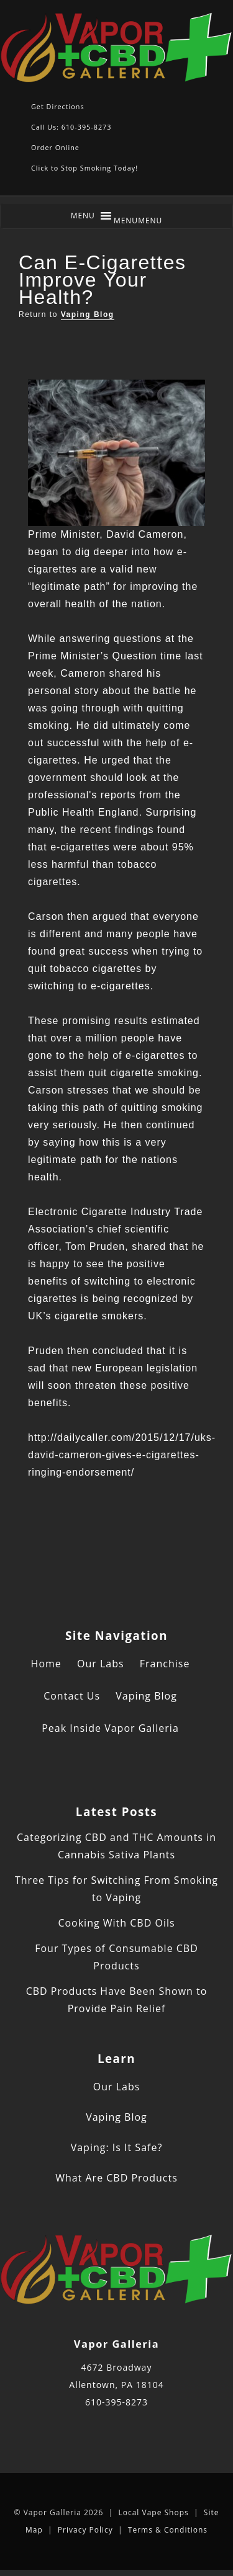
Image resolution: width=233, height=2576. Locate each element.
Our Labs (100, 1663)
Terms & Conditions (168, 2530)
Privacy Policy (85, 2530)
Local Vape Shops (153, 2512)
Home (46, 1663)
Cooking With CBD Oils (116, 1923)
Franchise (165, 1663)
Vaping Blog (87, 314)
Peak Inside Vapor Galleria (110, 1728)
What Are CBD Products (116, 2178)
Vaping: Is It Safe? (117, 2147)
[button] (138, 220)
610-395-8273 (116, 2402)
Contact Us (71, 1696)
